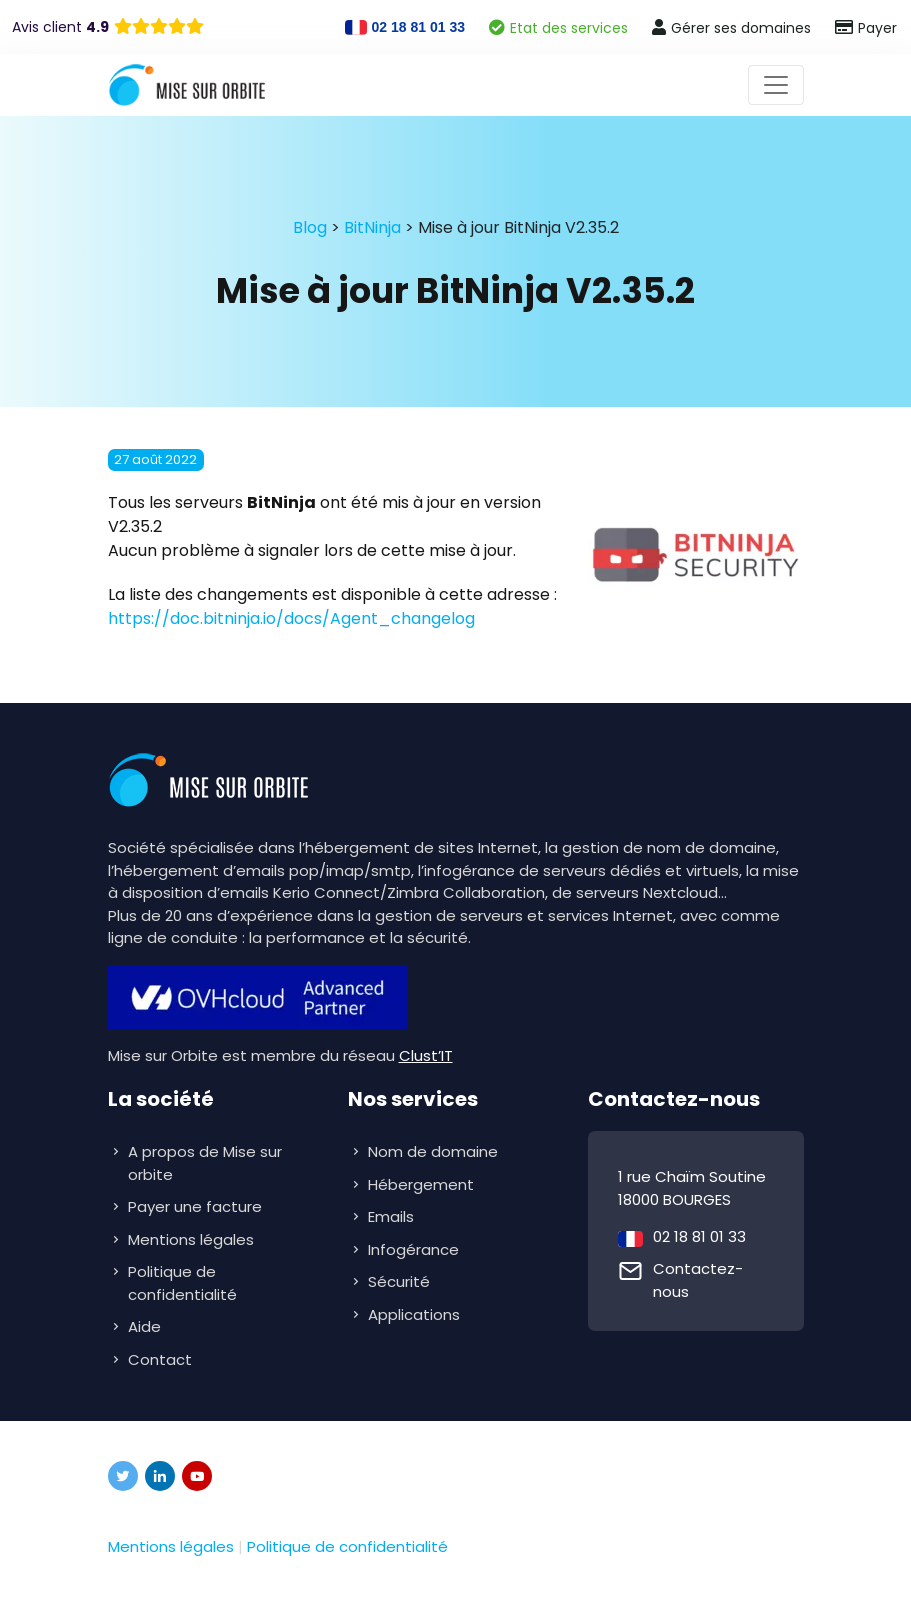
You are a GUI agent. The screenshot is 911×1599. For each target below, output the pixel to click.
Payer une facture (195, 1206)
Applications (416, 1314)
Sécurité (401, 1281)
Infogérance (415, 1249)
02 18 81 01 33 (699, 1236)
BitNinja (372, 227)
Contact (160, 1359)
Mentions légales (191, 1239)
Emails (393, 1216)
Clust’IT (426, 1055)
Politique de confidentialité (182, 1283)
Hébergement (423, 1184)
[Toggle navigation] (776, 85)
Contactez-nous (698, 1280)
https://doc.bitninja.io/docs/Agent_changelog (291, 618)
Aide (144, 1326)
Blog (310, 227)
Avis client (60, 27)
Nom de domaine (433, 1151)
